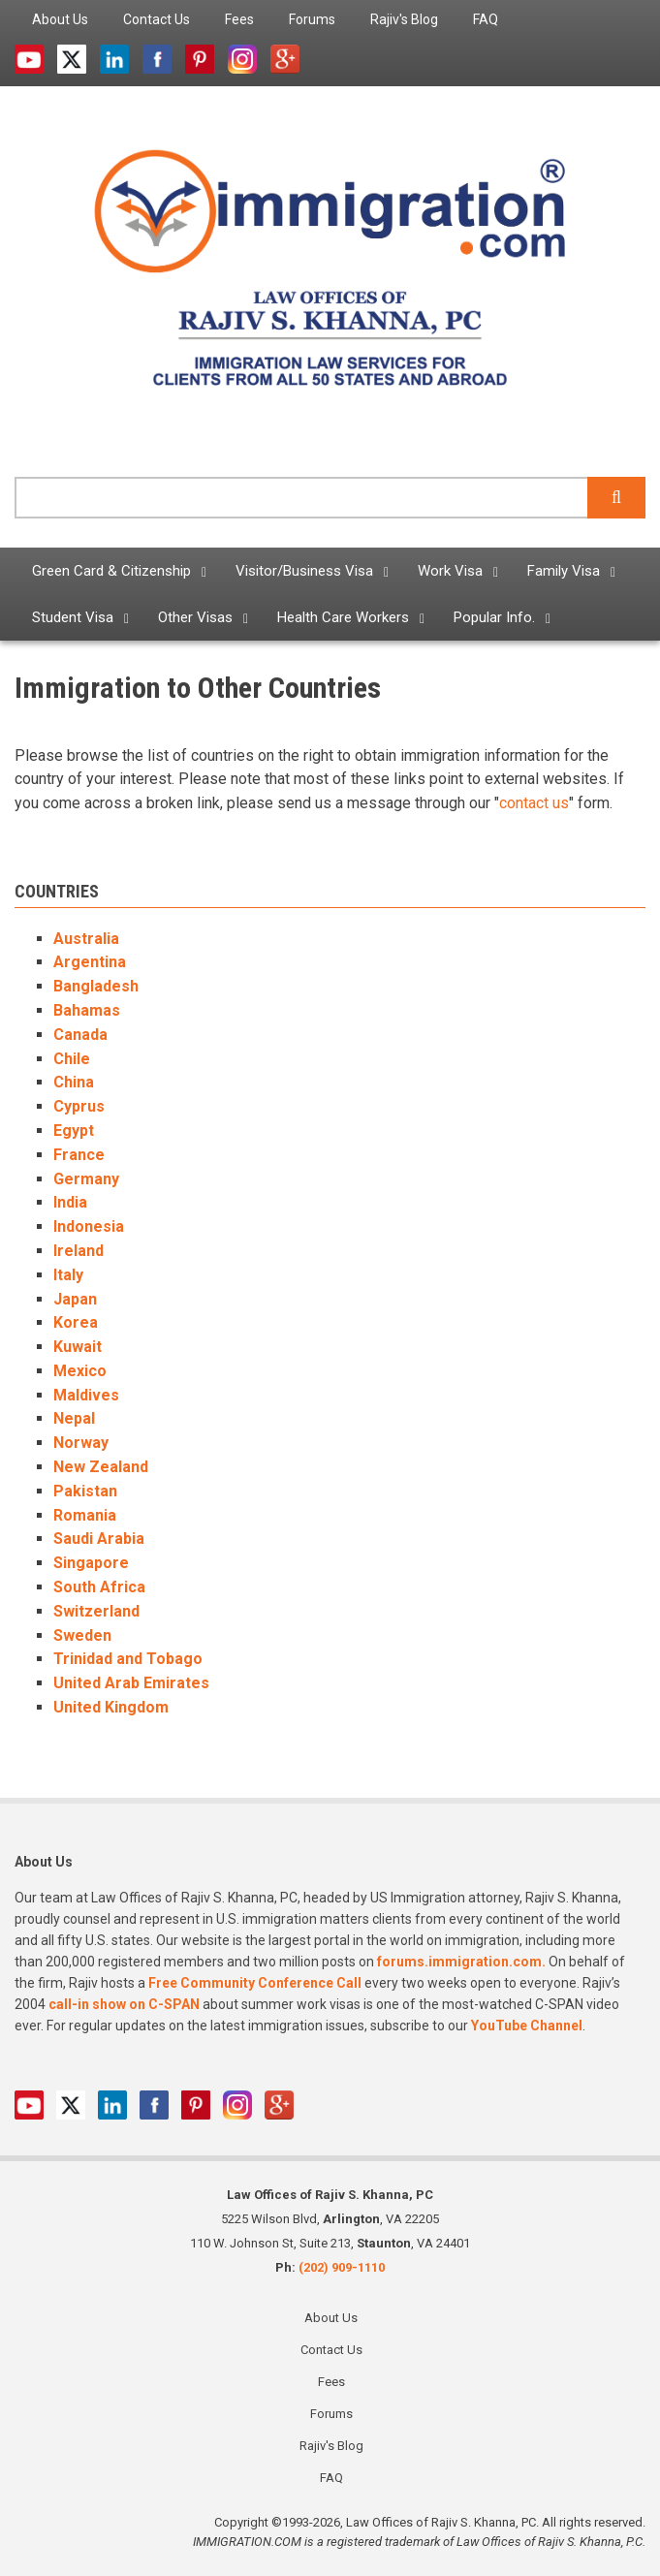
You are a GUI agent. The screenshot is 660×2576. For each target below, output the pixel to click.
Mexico (80, 1371)
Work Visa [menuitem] (450, 571)
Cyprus (79, 1106)
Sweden (82, 1635)
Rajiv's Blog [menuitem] (404, 19)
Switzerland (96, 1611)
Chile (71, 1059)
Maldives (86, 1395)
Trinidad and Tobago (128, 1658)
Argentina (89, 962)
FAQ (331, 2477)
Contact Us (331, 2349)
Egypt (73, 1130)
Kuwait (77, 1346)
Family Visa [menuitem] (563, 571)
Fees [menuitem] (239, 19)
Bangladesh (96, 986)
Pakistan (85, 1491)
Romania (84, 1515)
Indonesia (88, 1226)
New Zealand (100, 1467)
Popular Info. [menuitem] (494, 617)
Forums (331, 2413)
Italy (68, 1275)
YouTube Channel (526, 2025)
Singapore (91, 1563)
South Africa (99, 1587)
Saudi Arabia (98, 1538)
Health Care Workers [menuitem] (343, 617)
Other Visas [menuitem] (195, 617)
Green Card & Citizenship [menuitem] (111, 571)
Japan (75, 1299)
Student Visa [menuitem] (72, 617)
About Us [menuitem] (60, 19)
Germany (86, 1179)
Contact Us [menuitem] (156, 19)
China (73, 1082)
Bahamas (86, 1010)
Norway (81, 1442)
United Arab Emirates (131, 1683)
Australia (86, 938)
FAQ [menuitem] (485, 19)
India (70, 1202)
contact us (534, 803)
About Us (331, 2317)
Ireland (78, 1250)
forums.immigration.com (459, 1961)
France (79, 1155)
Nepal (74, 1418)
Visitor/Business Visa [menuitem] (304, 571)
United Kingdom (111, 1707)
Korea (75, 1322)
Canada (80, 1034)
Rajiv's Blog (331, 2445)
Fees (331, 2381)
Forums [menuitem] (312, 19)
